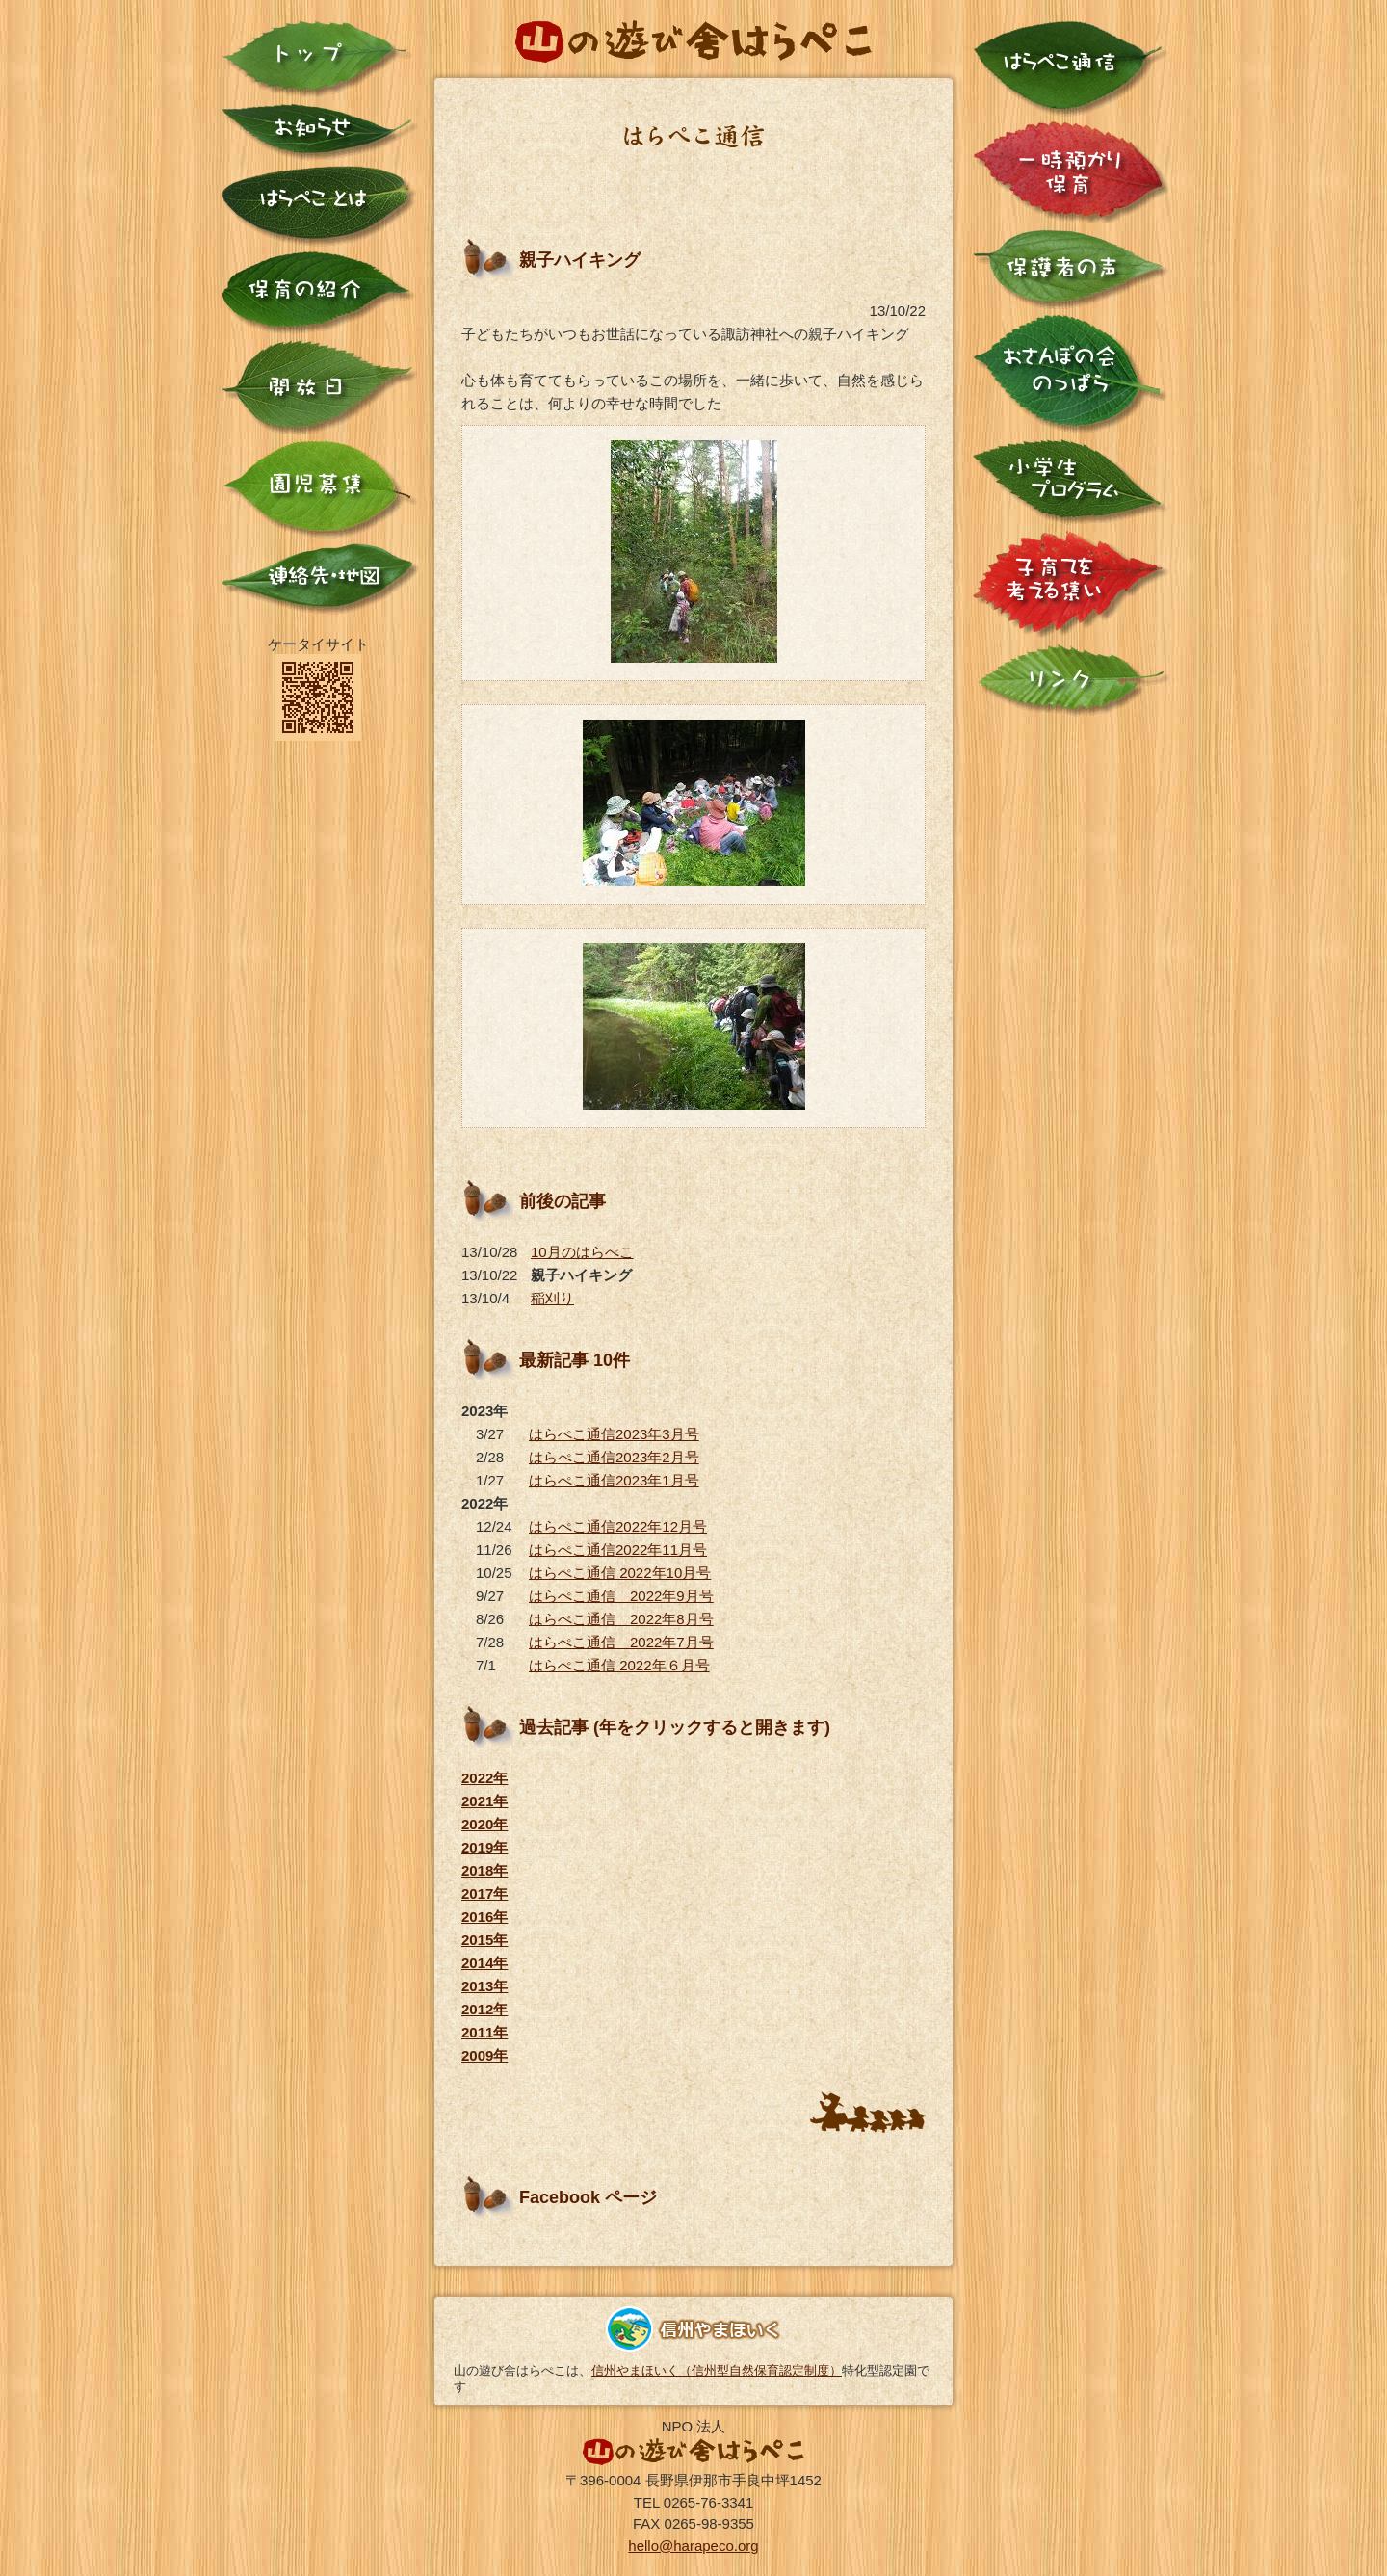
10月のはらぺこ (582, 1252)
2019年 (484, 1847)
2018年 (484, 1870)
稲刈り (552, 1298)
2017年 (484, 1893)
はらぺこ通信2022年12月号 (618, 1526)
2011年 (484, 2032)
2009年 (484, 2055)
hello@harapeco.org (693, 2545)
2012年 (484, 2009)
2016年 (484, 1916)
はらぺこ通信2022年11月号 (618, 1549)
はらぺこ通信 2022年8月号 (621, 1619)
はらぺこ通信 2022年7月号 (621, 1642)
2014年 (484, 1963)
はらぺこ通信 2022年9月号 (621, 1596)
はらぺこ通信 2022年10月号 (620, 1572)
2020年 (484, 1824)
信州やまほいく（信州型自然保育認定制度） (716, 2370)
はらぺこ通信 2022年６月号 (619, 1665)
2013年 (484, 1986)
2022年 (484, 1778)
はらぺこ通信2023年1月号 (614, 1480)
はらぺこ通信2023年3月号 (614, 1434)
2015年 (484, 1940)
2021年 (484, 1801)
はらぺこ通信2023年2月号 (614, 1457)
